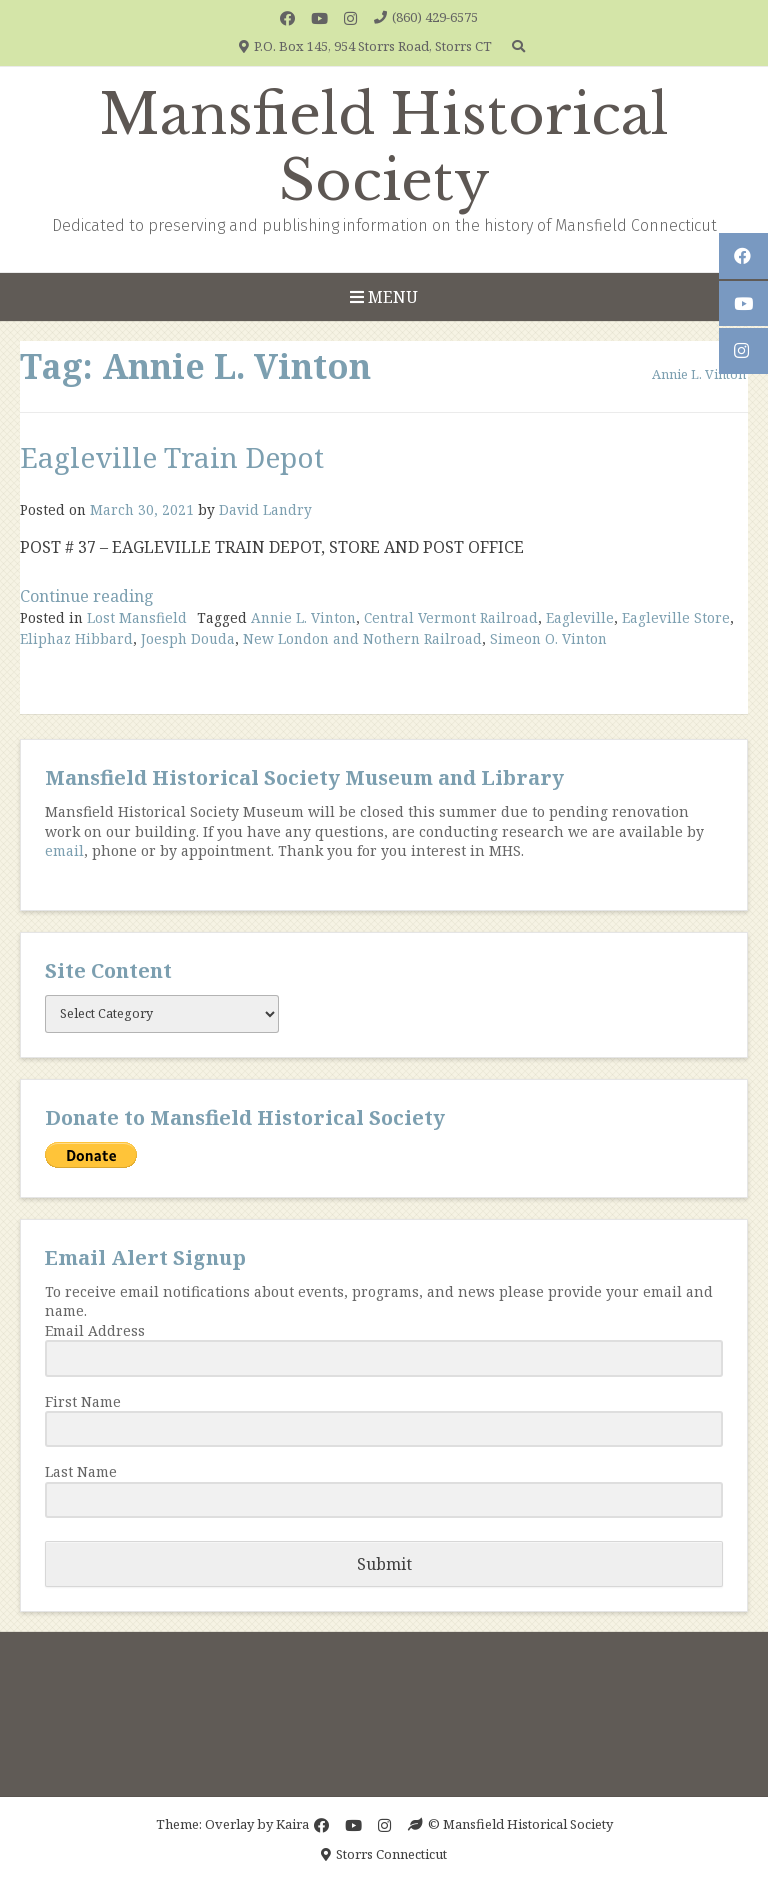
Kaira (292, 1824)
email (64, 850)
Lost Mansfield (137, 617)
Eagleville (580, 617)
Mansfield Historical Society (384, 148)
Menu (384, 297)
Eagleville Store (676, 617)
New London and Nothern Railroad (362, 638)
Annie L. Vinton (303, 617)
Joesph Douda (188, 638)
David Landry (265, 509)
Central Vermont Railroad (451, 617)
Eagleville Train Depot (172, 457)
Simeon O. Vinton (548, 638)
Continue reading (87, 596)
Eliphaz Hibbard (76, 638)
